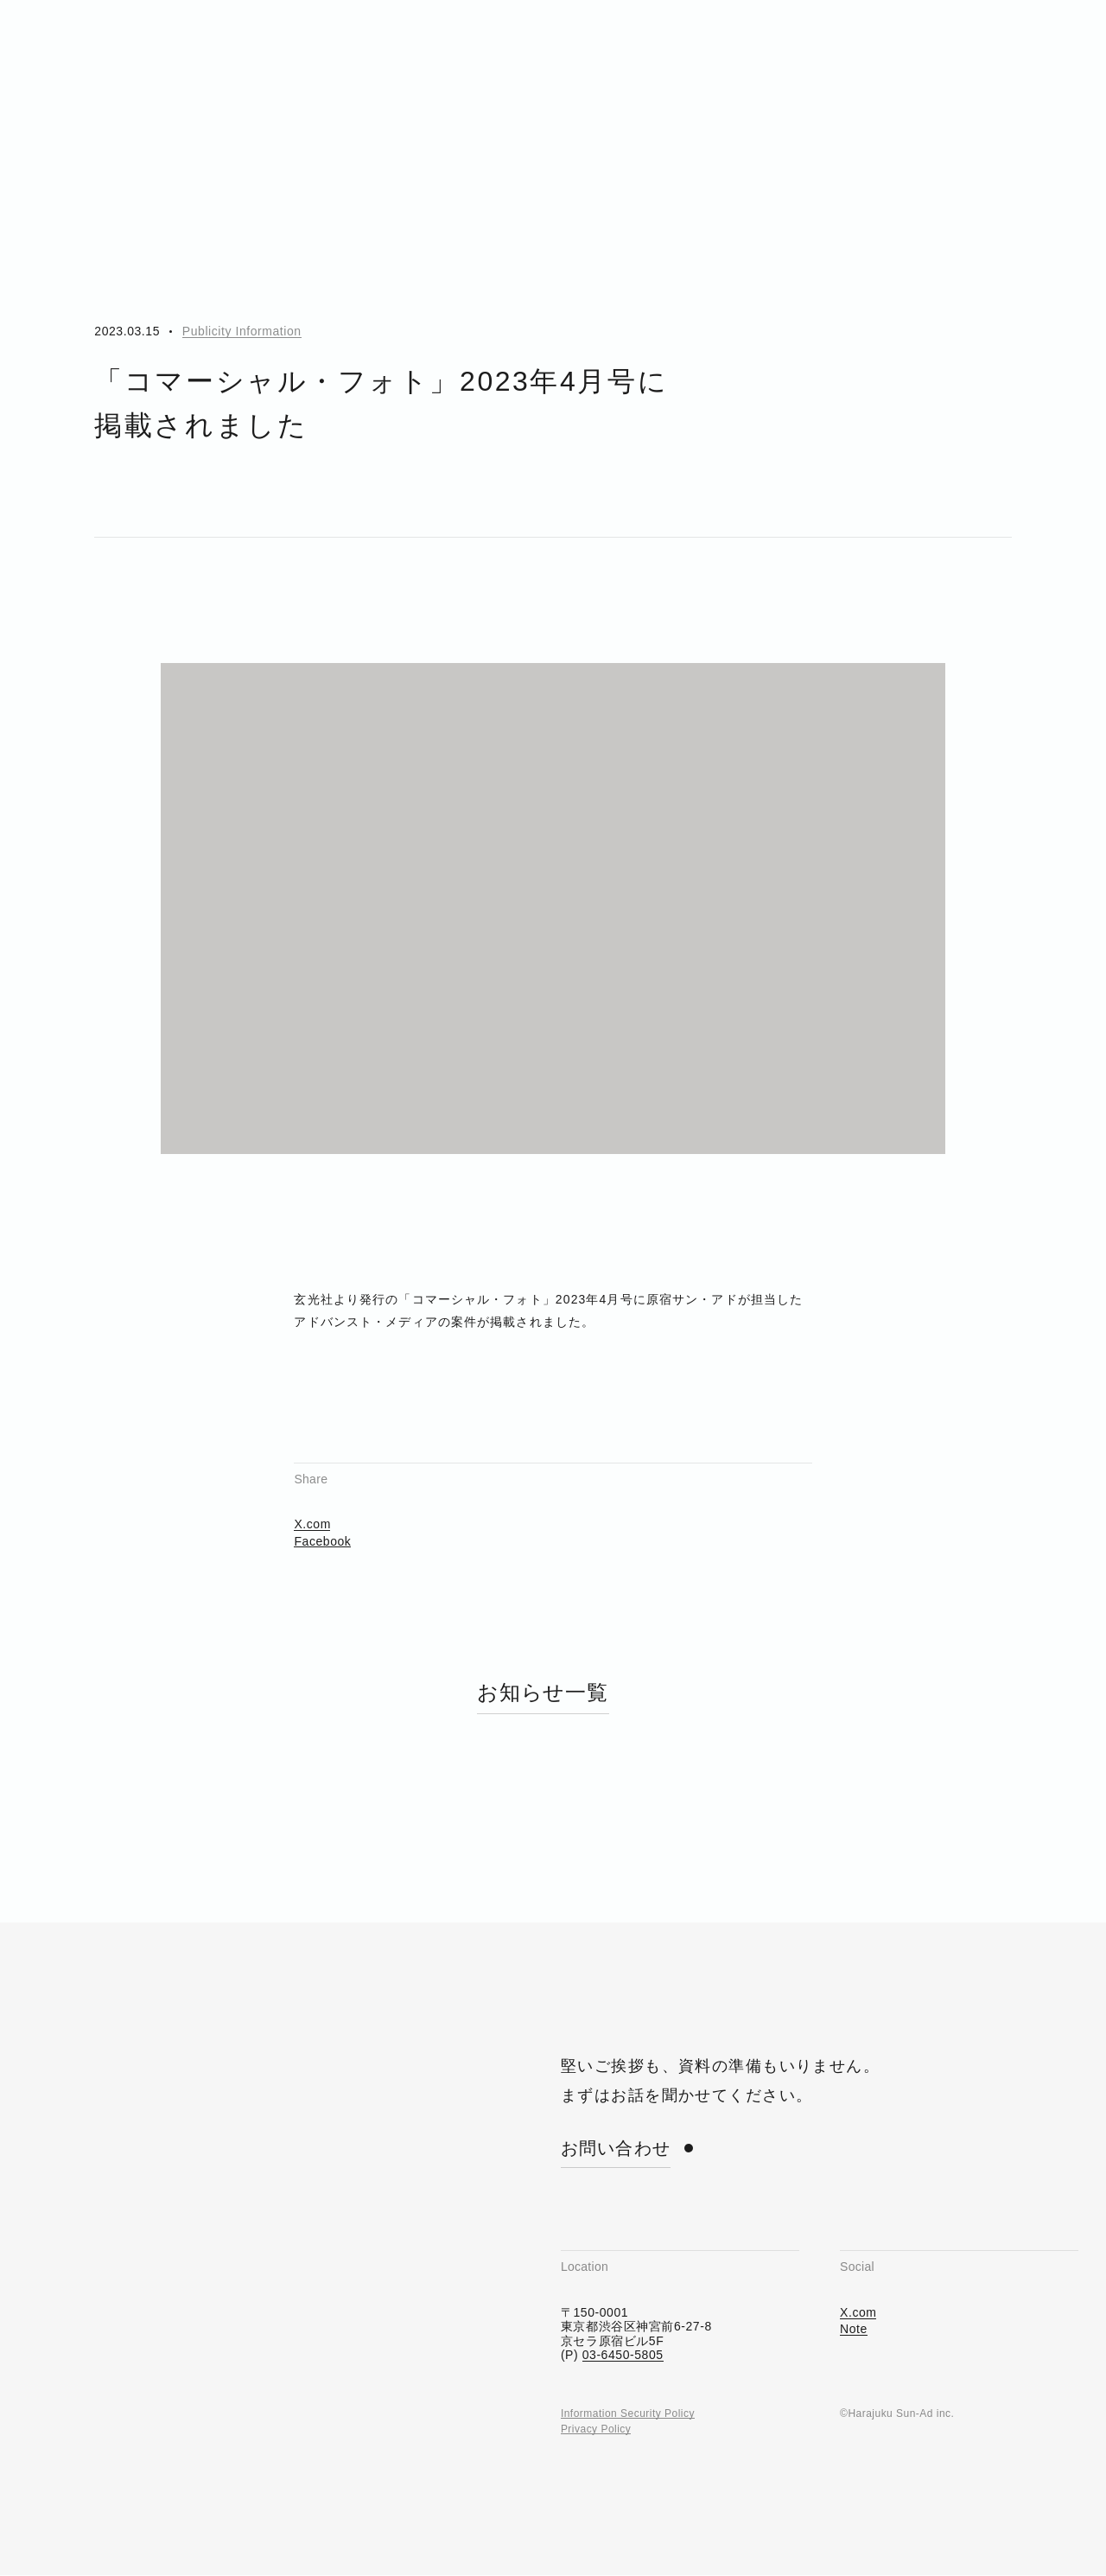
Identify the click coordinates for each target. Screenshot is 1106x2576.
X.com (312, 1476)
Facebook (322, 1492)
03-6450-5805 (623, 2306)
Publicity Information (242, 331)
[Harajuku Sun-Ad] (123, 43)
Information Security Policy (628, 2365)
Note (854, 2280)
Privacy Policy (596, 2381)
